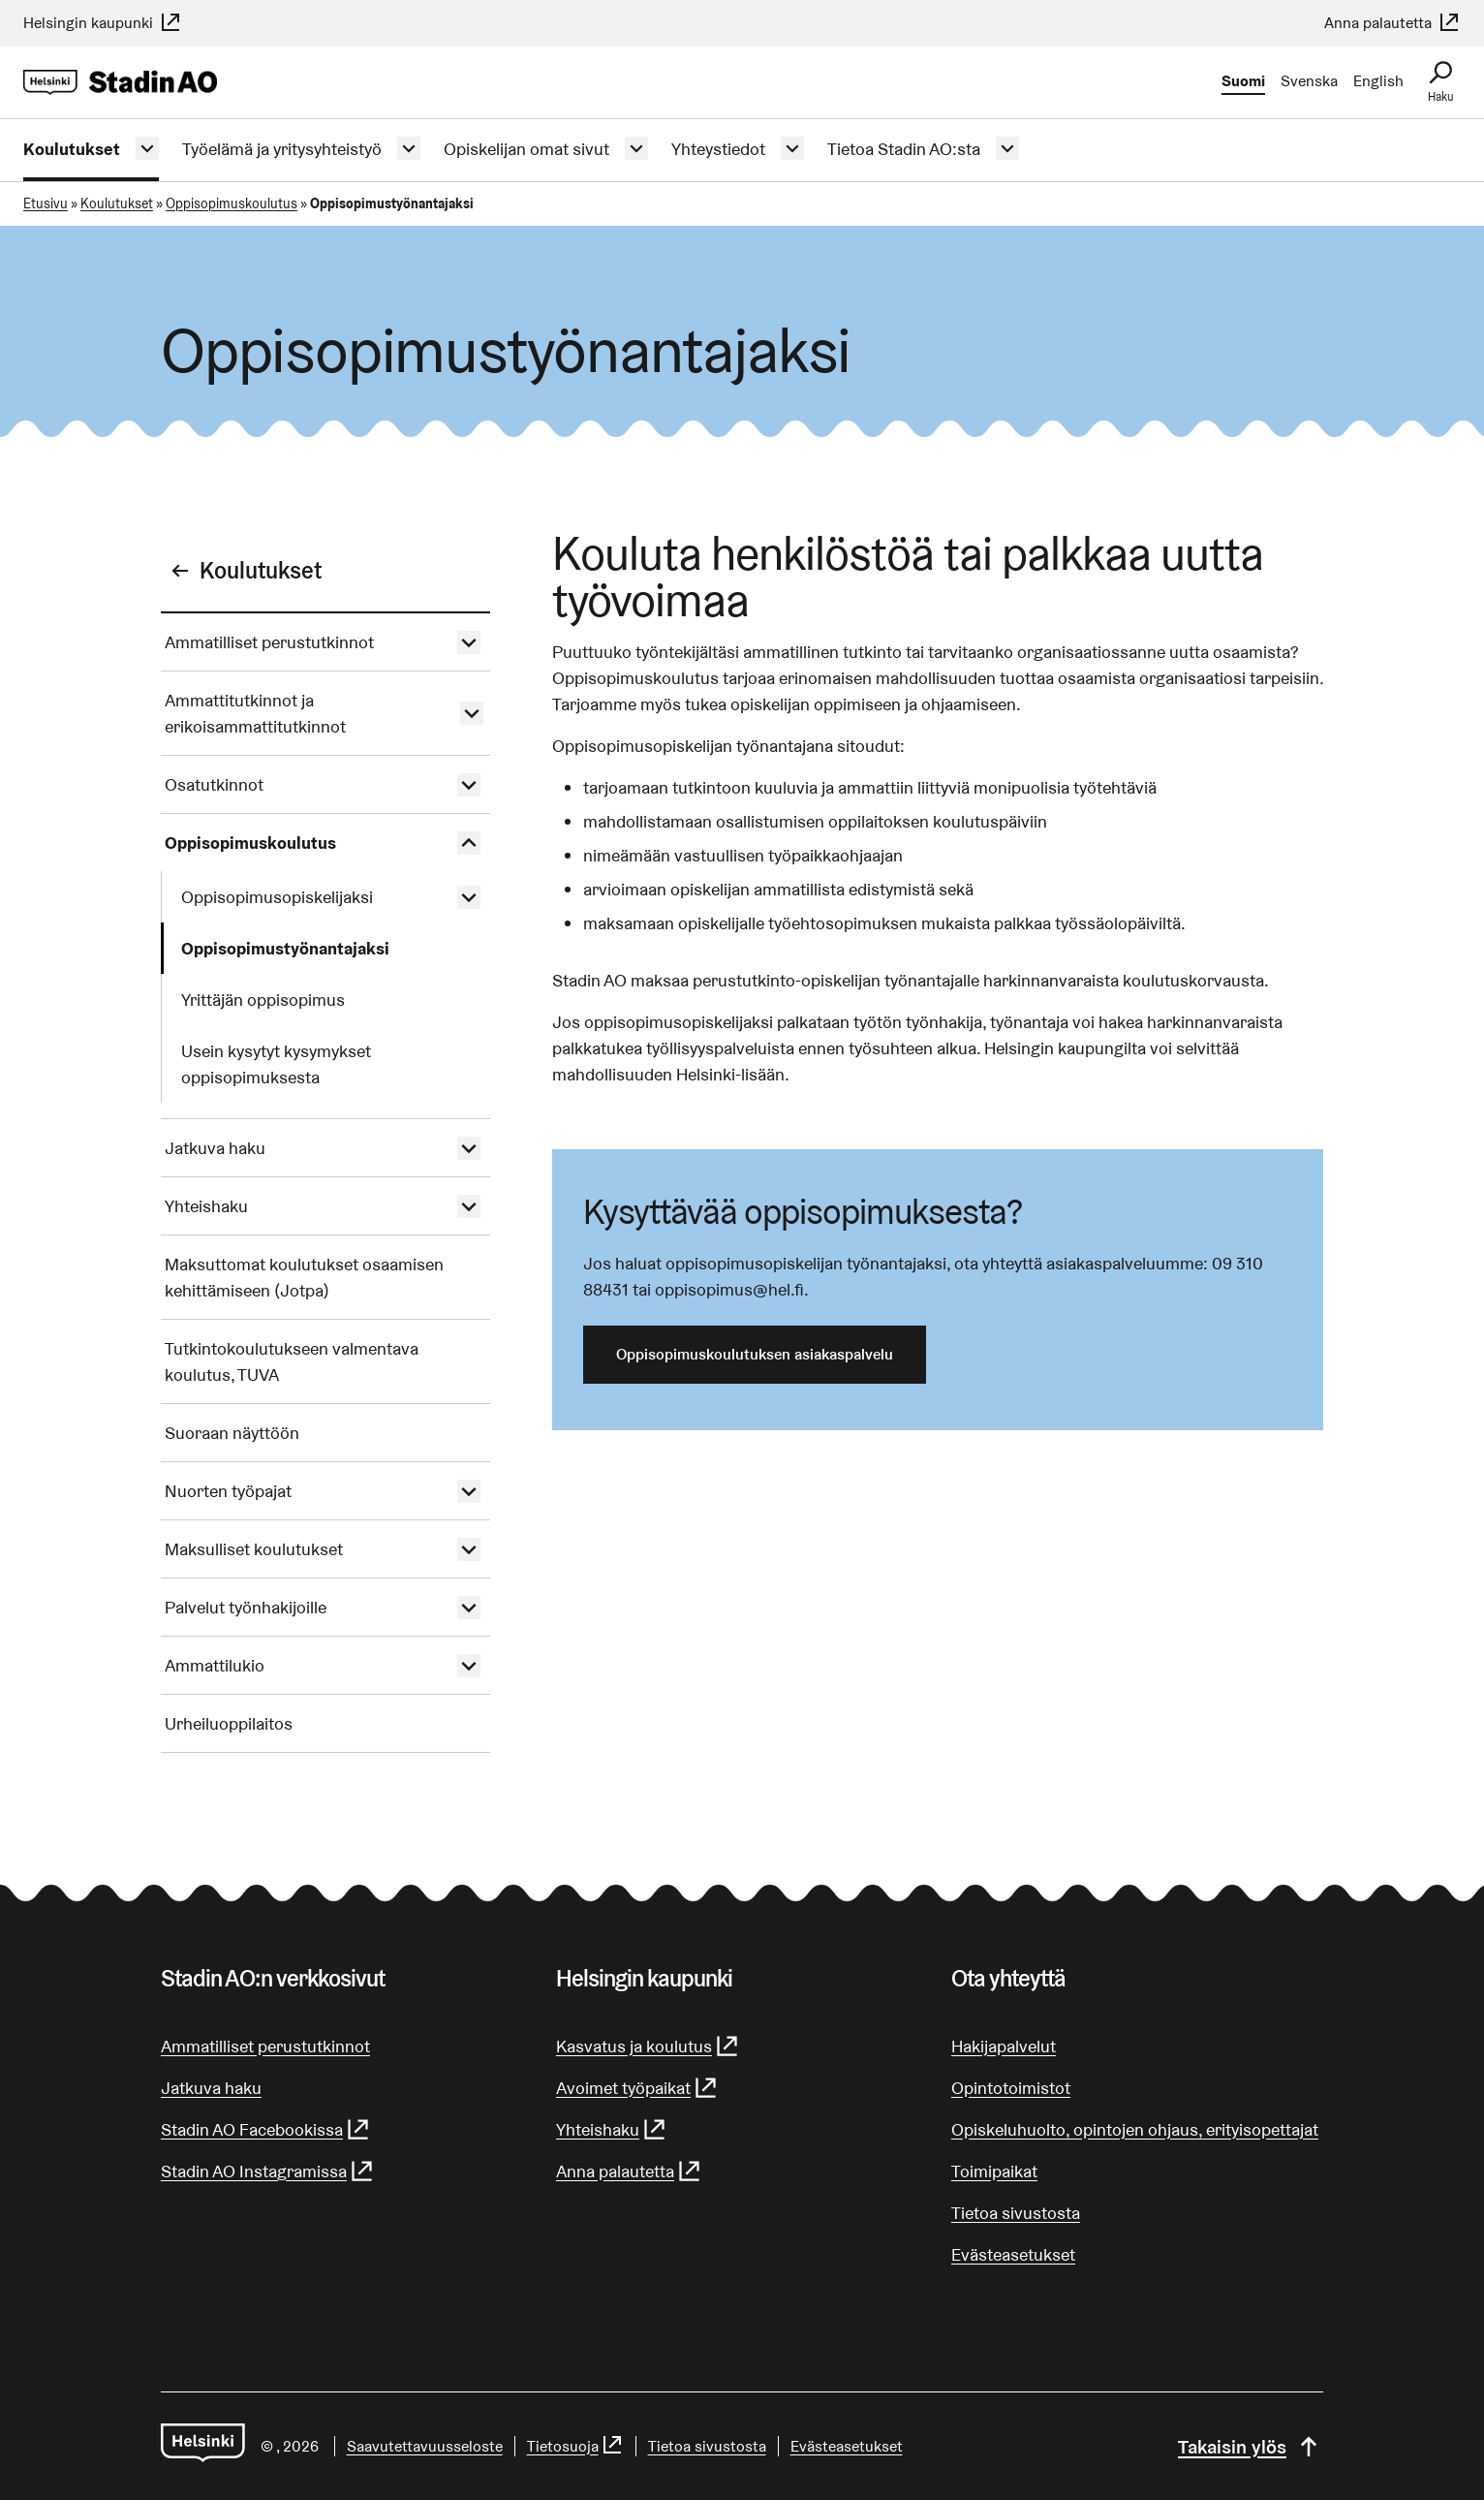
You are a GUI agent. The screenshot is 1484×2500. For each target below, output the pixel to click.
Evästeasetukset (1013, 2254)
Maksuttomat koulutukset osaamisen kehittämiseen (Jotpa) (304, 1277)
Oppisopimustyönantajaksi (285, 948)
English (1378, 81)
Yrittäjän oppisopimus (263, 999)
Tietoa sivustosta (1015, 2213)
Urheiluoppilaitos (229, 1723)
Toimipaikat (994, 2171)
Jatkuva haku (215, 1148)
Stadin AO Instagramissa (268, 2171)
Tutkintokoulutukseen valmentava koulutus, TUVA (291, 1361)
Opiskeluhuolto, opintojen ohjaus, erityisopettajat (1134, 2129)
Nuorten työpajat (228, 1491)
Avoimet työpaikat (637, 2088)
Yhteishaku (206, 1206)
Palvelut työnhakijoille (245, 1607)
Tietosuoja (575, 2446)
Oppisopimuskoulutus (231, 203)
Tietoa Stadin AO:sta (903, 149)
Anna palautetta (1392, 23)
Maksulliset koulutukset (254, 1549)
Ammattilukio (214, 1665)
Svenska (1309, 81)
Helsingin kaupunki (102, 23)
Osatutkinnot (214, 784)
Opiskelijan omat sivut (526, 149)
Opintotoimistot (1010, 2088)
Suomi (1243, 81)
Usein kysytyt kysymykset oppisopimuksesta (276, 1064)
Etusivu (45, 203)
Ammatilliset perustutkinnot (269, 642)
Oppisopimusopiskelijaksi (277, 897)
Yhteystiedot (718, 149)
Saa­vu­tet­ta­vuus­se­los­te (425, 2446)
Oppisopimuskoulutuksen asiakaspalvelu (754, 1354)
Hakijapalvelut (1003, 2046)
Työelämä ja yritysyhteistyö (282, 149)
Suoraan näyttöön (232, 1433)
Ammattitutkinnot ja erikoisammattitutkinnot (255, 713)
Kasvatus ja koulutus (648, 2046)
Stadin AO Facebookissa (266, 2129)
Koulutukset (71, 149)
